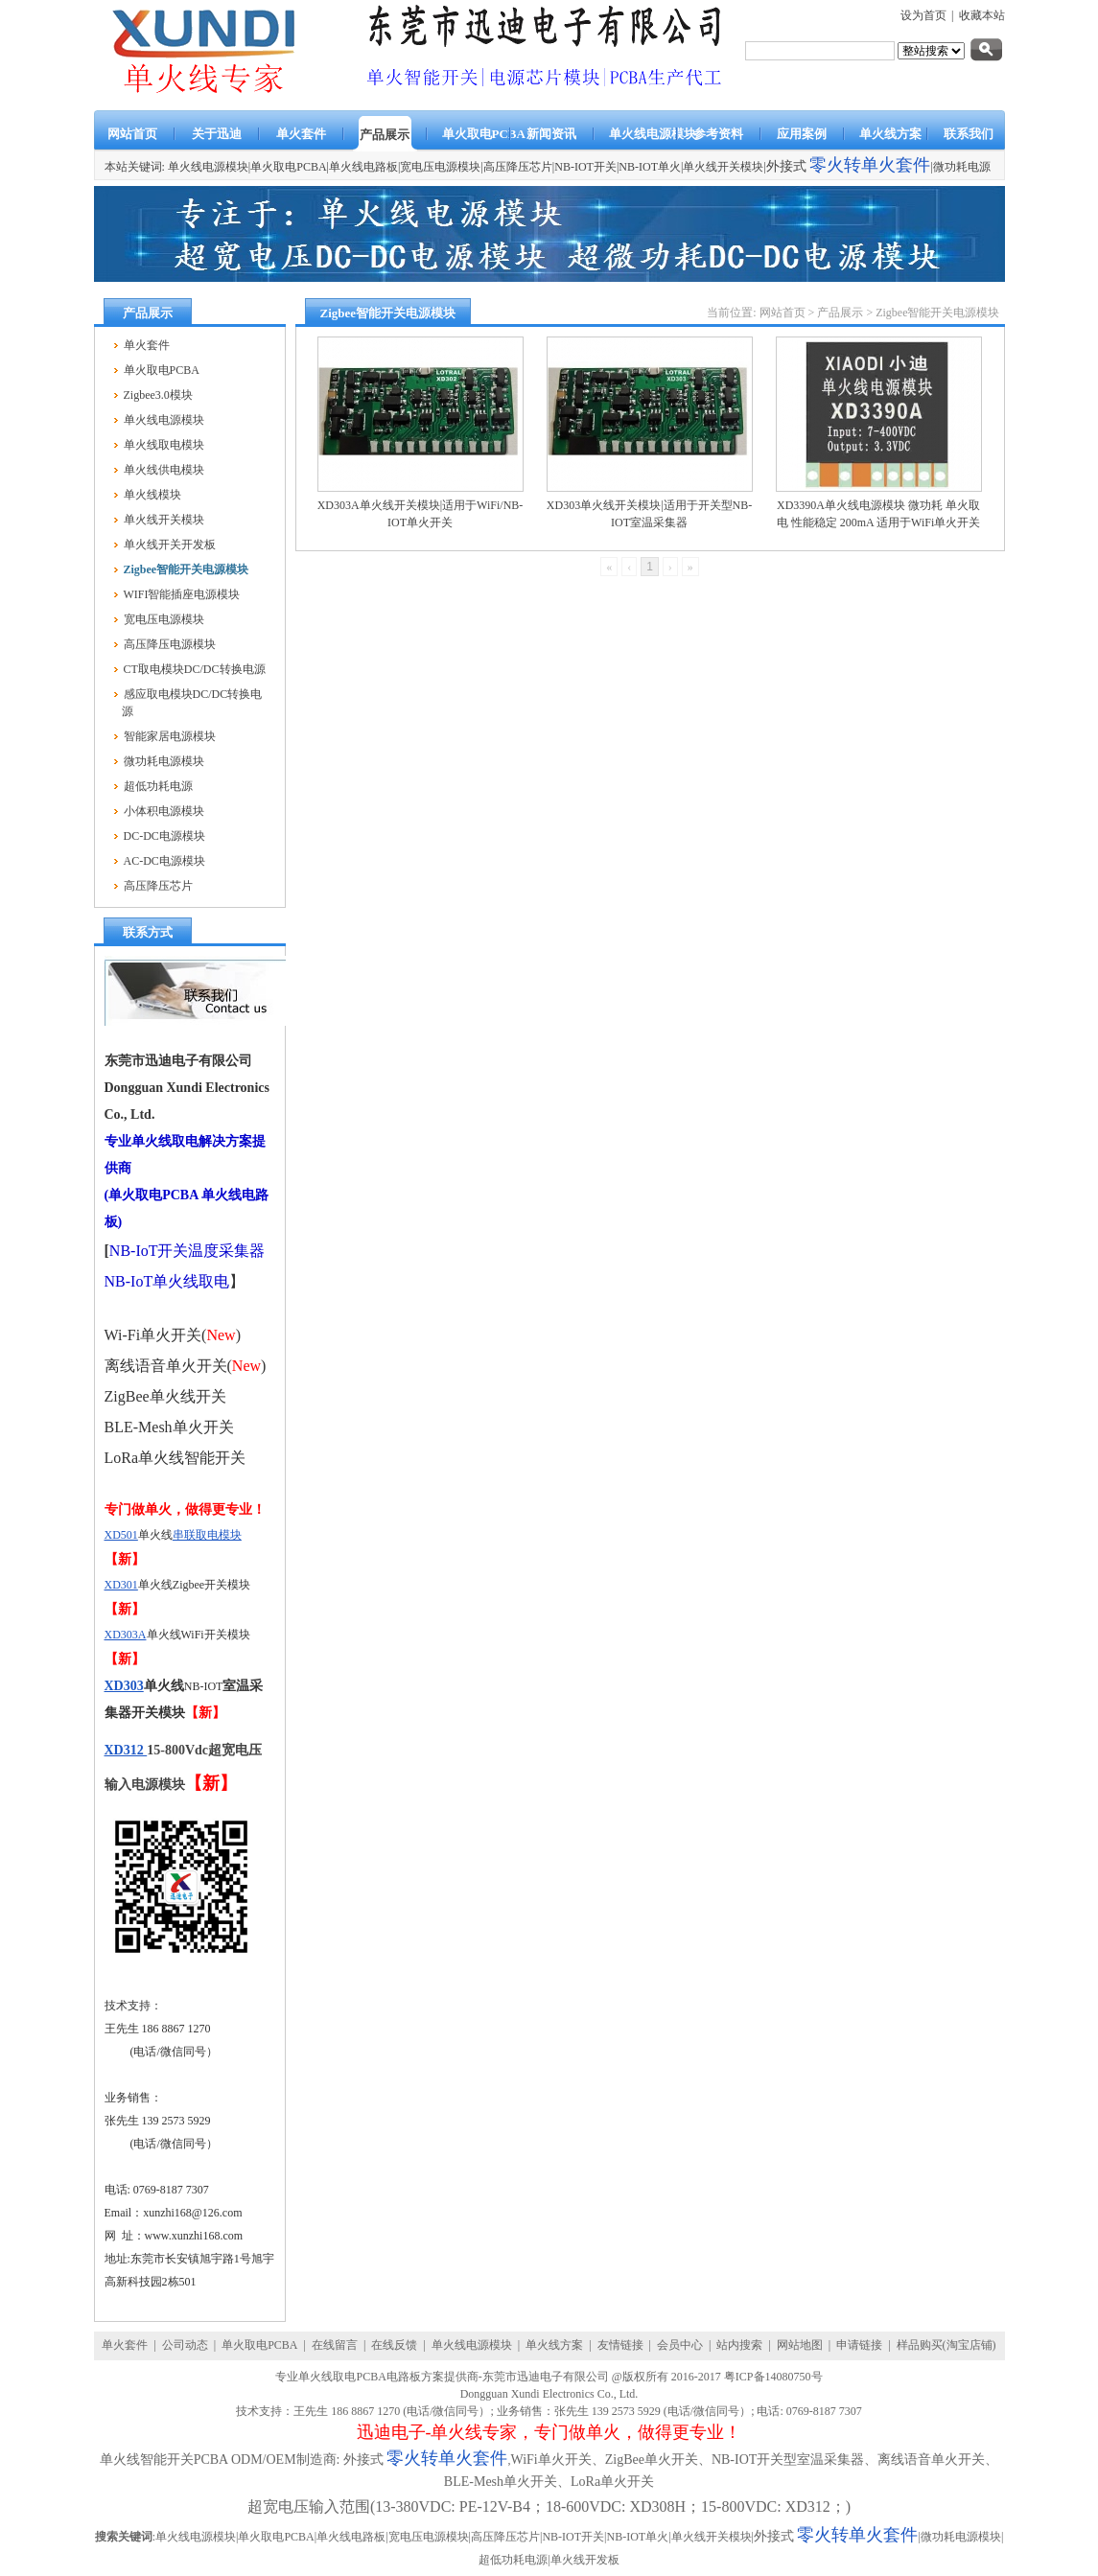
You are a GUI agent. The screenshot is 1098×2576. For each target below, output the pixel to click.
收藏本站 (982, 15)
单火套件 (125, 2345)
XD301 (121, 1584)
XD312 (126, 1750)
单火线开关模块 (723, 167)
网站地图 (800, 2345)
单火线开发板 (584, 2559)
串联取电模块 (207, 1535)
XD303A (126, 1634)
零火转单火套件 (869, 164)
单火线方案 (554, 2345)
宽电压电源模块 (440, 167)
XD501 (121, 1535)
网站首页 (782, 312)
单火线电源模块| (209, 167)
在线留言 (335, 2345)
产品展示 (840, 312)
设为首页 (923, 15)
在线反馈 (394, 2345)
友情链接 (620, 2345)
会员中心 (680, 2345)
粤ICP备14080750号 (773, 2376)
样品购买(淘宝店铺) (946, 2345)
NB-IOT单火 (650, 167)
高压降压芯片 (517, 167)
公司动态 (185, 2345)
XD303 (124, 1686)
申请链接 (859, 2345)
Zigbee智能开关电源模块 (937, 312)
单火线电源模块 (472, 2345)
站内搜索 (739, 2345)
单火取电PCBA (288, 167)
